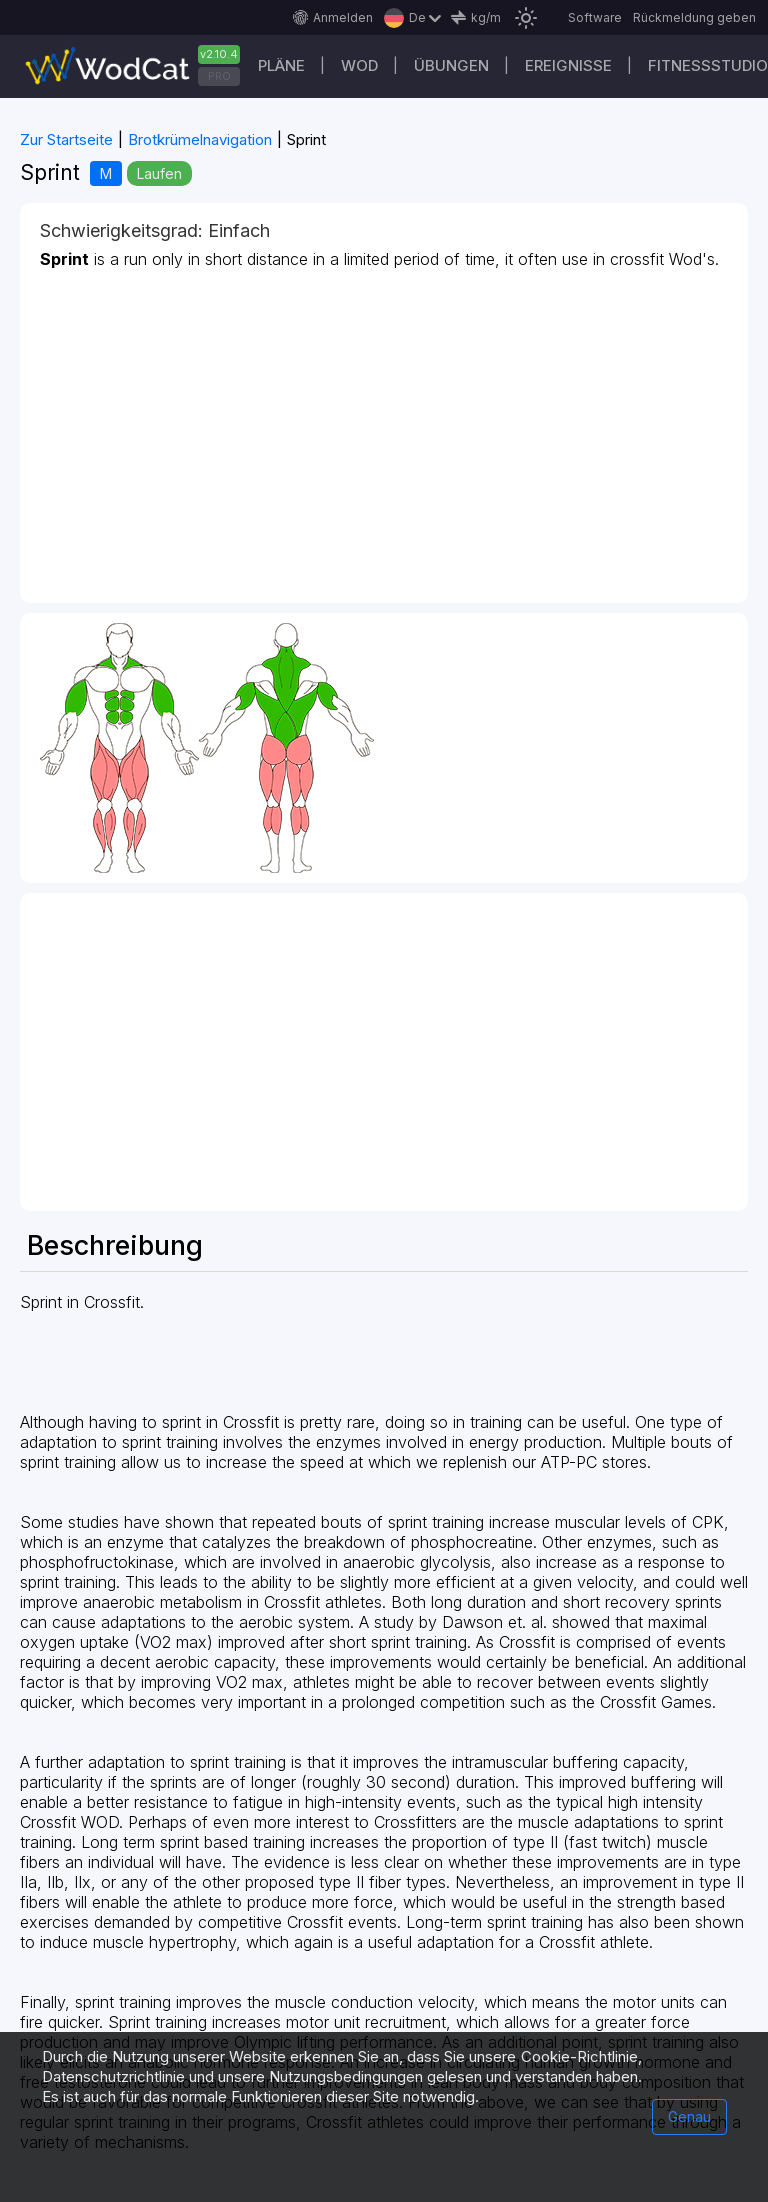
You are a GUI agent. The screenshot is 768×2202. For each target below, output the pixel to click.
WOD (359, 65)
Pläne (281, 65)
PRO (219, 76)
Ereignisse (568, 65)
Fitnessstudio (708, 65)
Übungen (451, 65)
